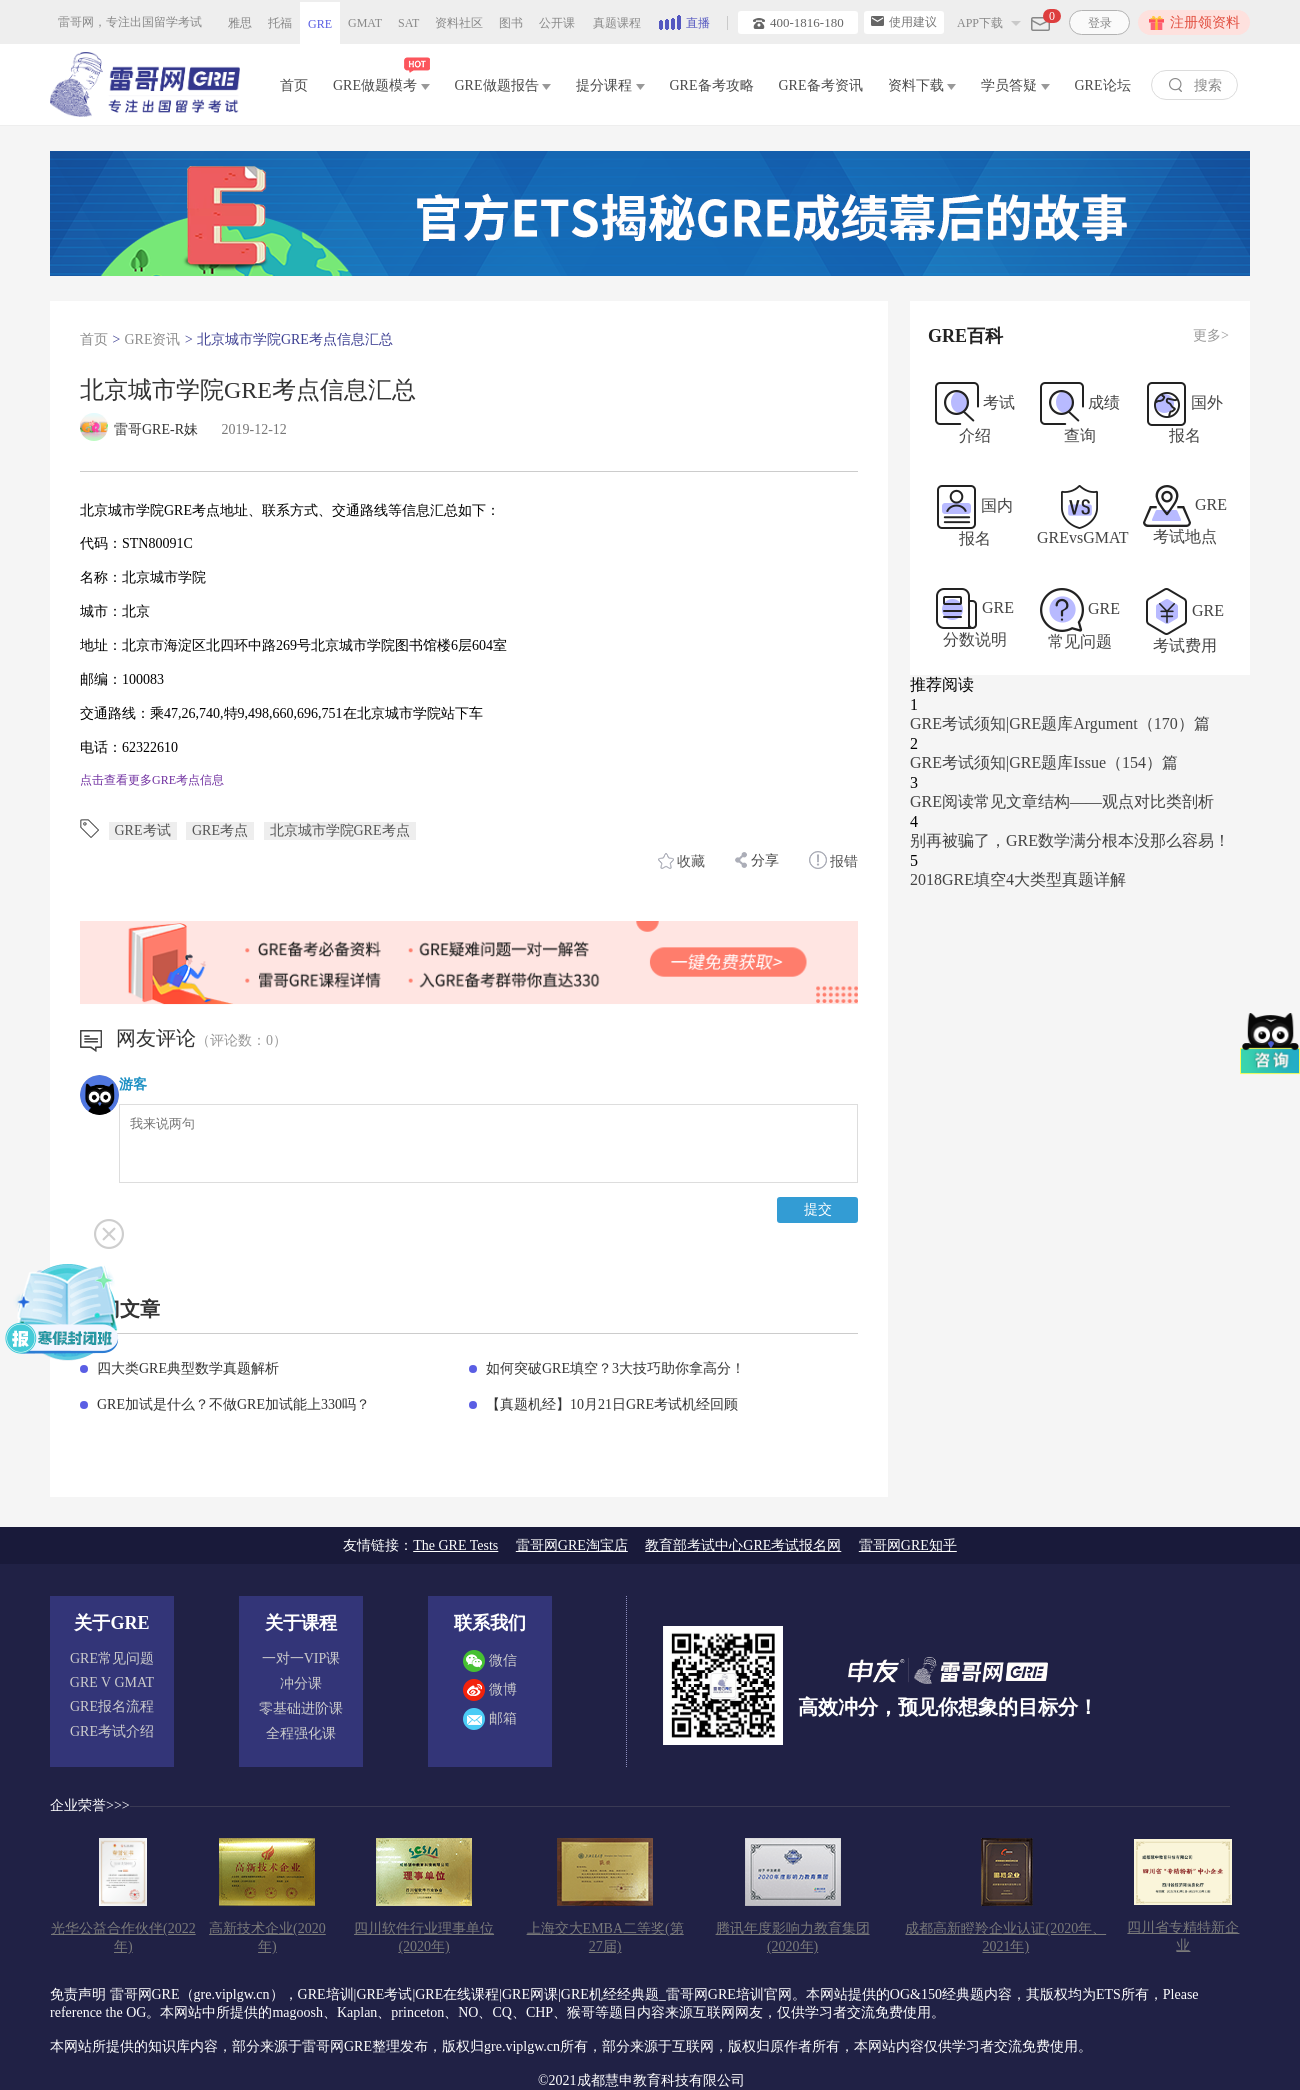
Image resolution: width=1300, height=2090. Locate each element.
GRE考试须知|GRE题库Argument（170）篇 (1060, 723)
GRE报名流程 (112, 1706)
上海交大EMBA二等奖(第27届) (605, 1937)
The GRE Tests (455, 1545)
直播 (684, 21)
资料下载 (922, 85)
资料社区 (459, 23)
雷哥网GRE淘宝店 (572, 1545)
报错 (834, 860)
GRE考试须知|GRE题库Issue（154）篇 (1044, 762)
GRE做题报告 (503, 85)
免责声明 (78, 1994)
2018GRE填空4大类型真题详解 (1018, 879)
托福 (280, 23)
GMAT (365, 23)
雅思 (240, 23)
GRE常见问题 (112, 1658)
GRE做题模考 (381, 81)
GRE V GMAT (112, 1682)
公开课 (557, 23)
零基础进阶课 (301, 1708)
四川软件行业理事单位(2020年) (424, 1937)
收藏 (682, 861)
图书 (511, 23)
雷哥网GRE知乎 (908, 1545)
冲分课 (301, 1683)
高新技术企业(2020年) (267, 1937)
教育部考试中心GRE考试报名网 (743, 1545)
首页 (294, 85)
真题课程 (617, 23)
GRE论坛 (1103, 85)
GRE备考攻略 (712, 85)
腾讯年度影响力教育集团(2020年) (793, 1937)
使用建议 (904, 22)
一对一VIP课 (301, 1658)
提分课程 (610, 85)
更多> (1211, 335)
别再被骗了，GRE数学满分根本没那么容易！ (1070, 840)
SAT (408, 23)
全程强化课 (301, 1733)
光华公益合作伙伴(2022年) (123, 1937)
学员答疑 (1015, 85)
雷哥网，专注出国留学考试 (130, 22)
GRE (320, 24)
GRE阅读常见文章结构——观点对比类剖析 (1062, 801)
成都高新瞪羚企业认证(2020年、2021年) (1005, 1937)
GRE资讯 (152, 339)
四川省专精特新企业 (1183, 1936)
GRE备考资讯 (821, 85)
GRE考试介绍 (112, 1731)
